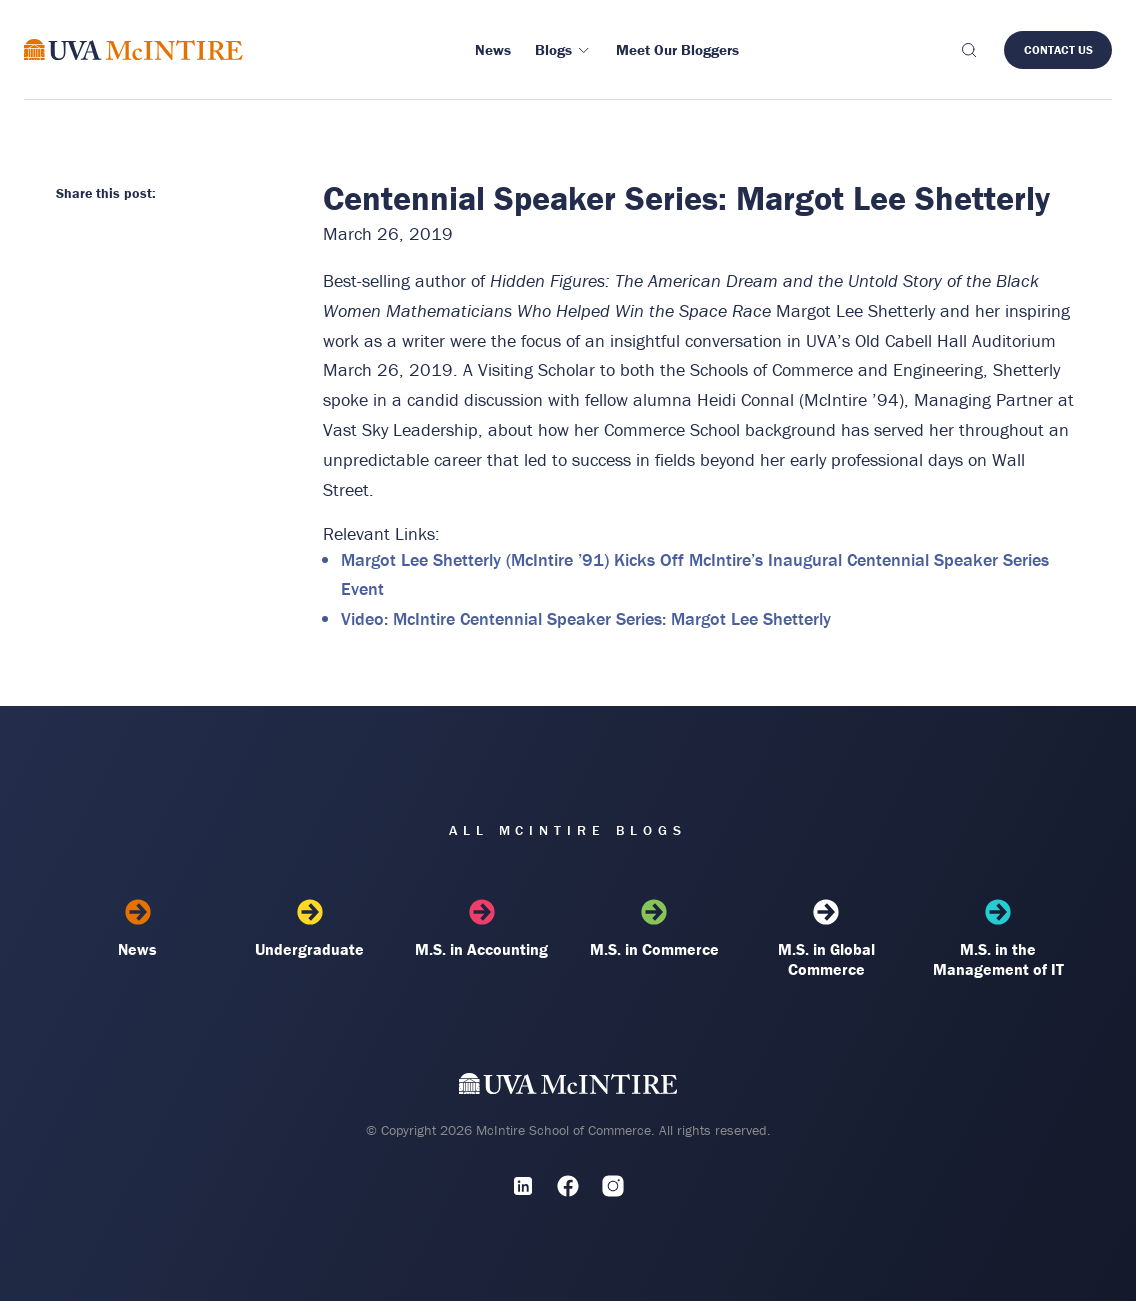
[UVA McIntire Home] (568, 1087)
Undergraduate (310, 929)
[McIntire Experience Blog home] (133, 49)
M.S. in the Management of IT (998, 939)
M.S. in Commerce (654, 929)
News (138, 929)
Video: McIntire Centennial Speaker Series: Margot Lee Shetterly (586, 618)
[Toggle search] (968, 50)
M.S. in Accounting (482, 929)
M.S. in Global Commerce (826, 939)
